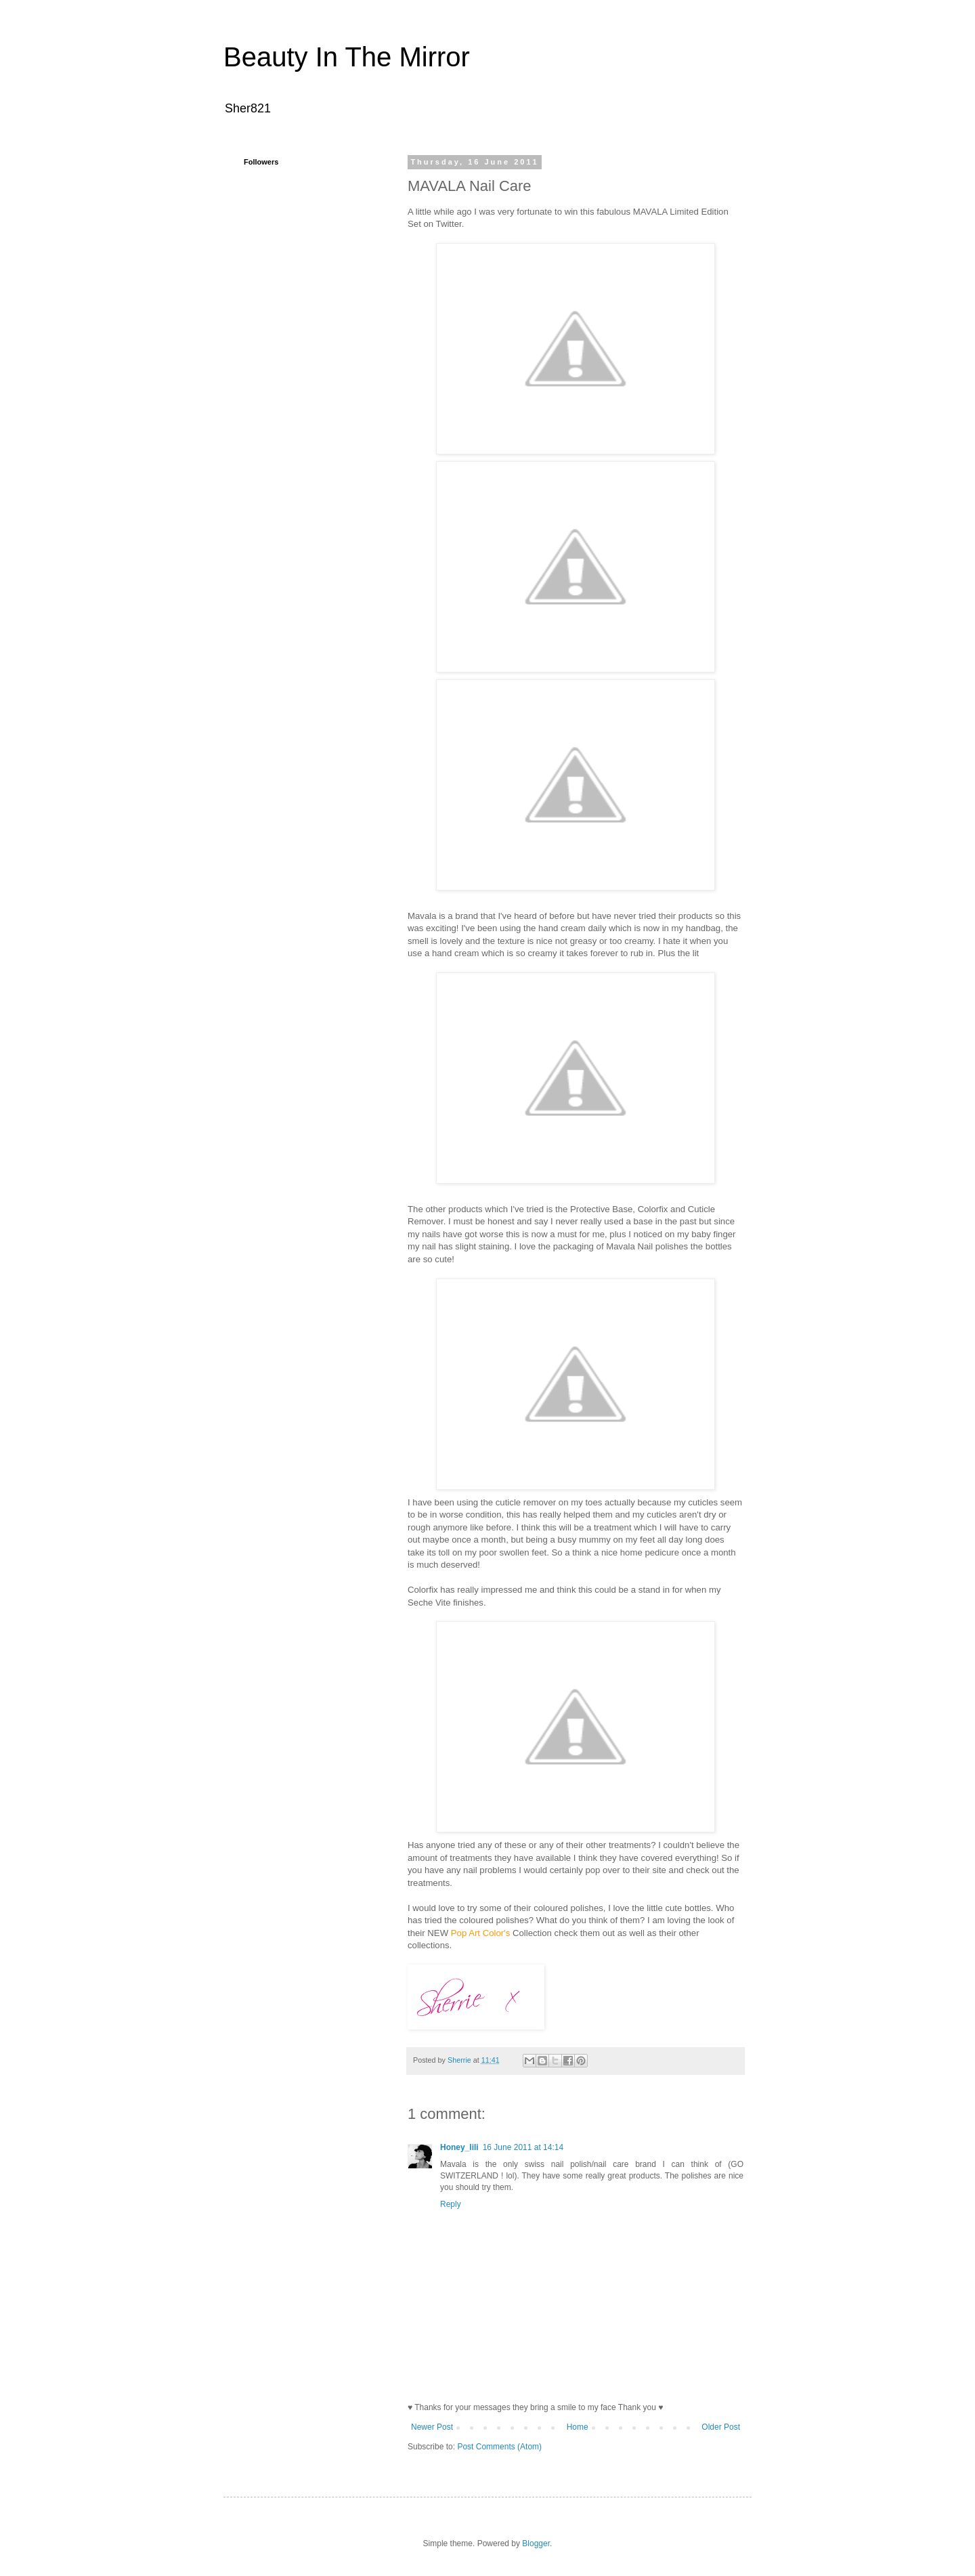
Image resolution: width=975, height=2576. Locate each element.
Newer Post (432, 2427)
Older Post (720, 2427)
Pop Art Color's (481, 1933)
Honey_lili (459, 2147)
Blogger (536, 2543)
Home (577, 2427)
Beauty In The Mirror (346, 57)
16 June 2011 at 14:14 (523, 2147)
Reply (450, 2204)
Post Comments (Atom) (499, 2446)
